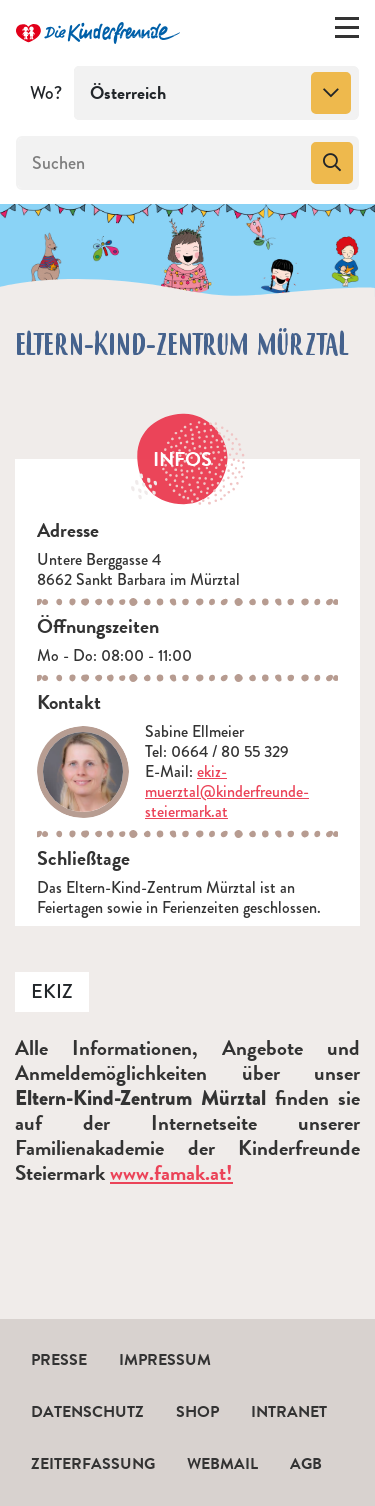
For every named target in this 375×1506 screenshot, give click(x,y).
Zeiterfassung (93, 1464)
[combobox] (216, 93)
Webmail (222, 1464)
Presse (59, 1360)
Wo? (46, 93)
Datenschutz (87, 1412)
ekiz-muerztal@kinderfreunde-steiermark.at (227, 791)
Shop (197, 1412)
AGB (306, 1464)
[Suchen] (161, 163)
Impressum (165, 1360)
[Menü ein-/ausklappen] (347, 32)
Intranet (289, 1412)
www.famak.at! (171, 1173)
